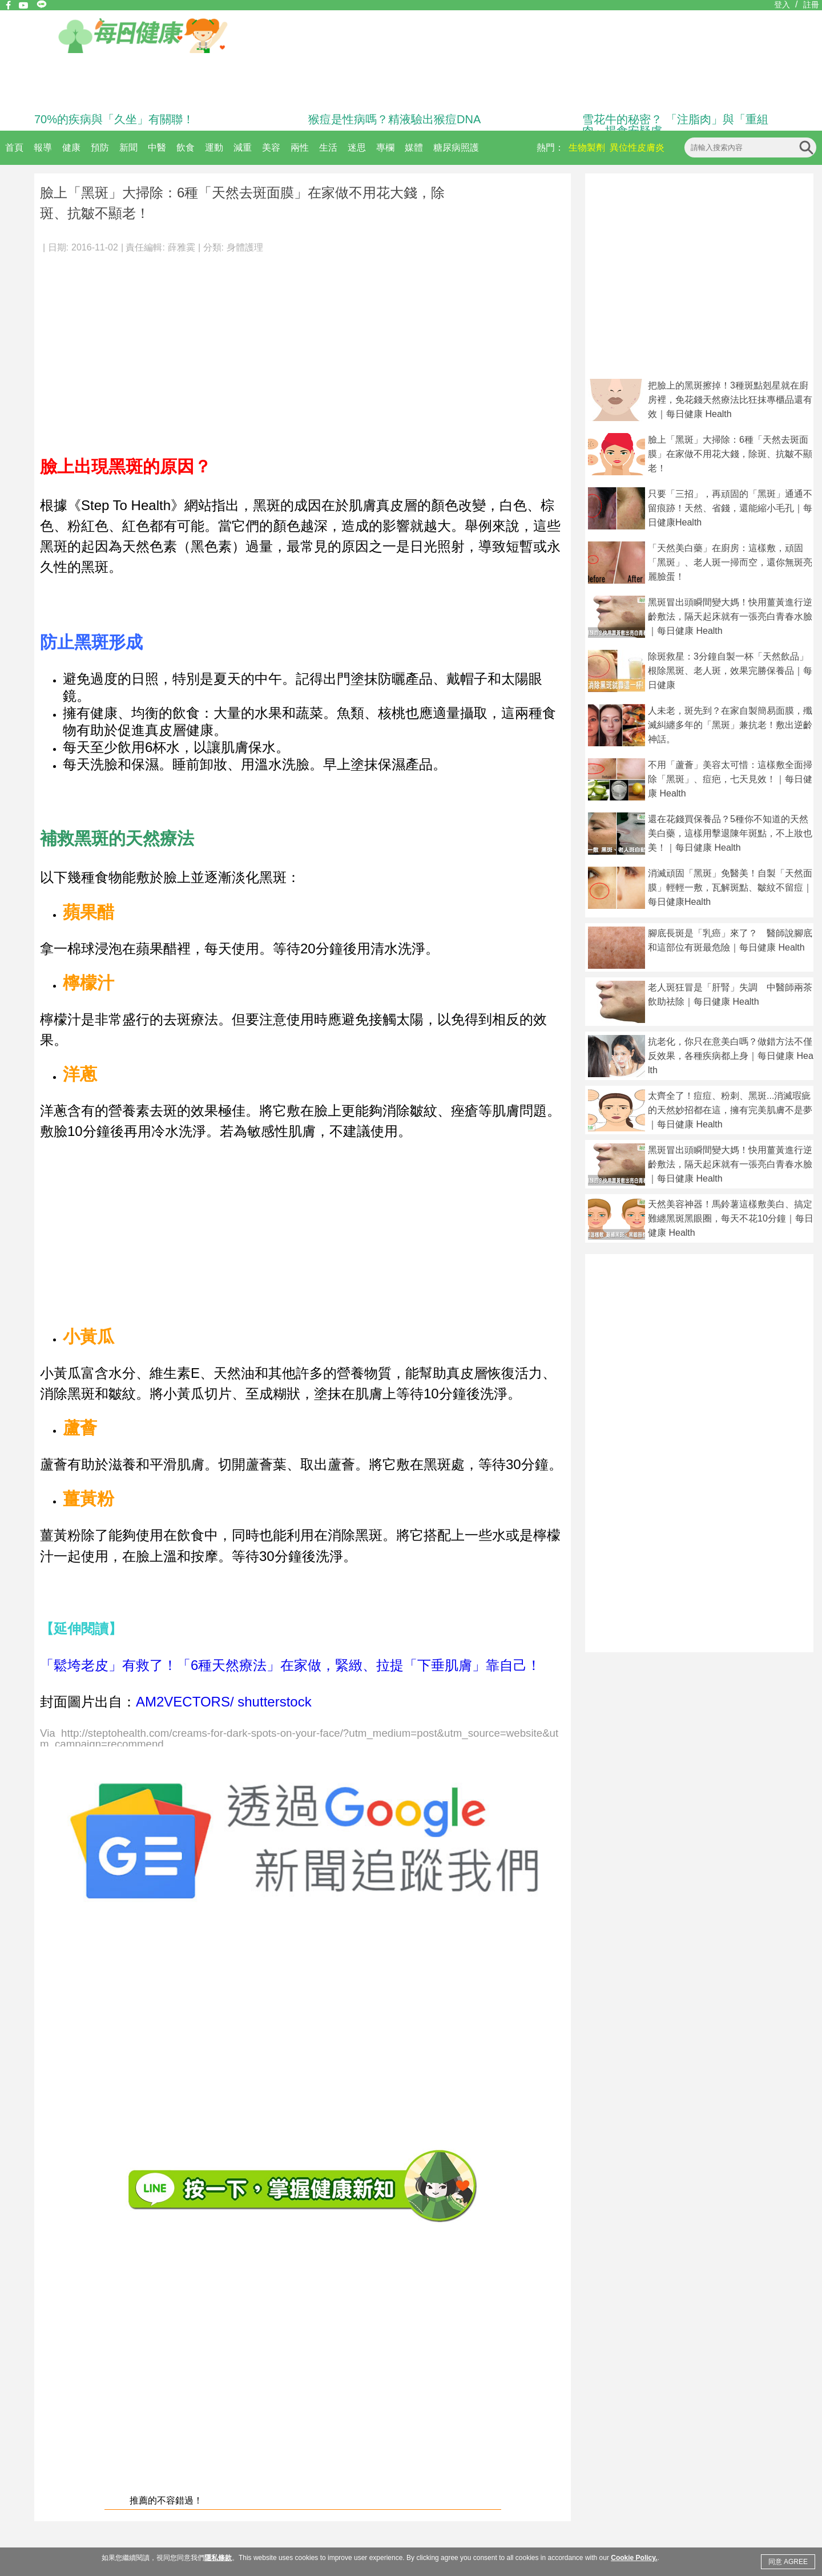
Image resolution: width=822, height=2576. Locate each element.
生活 (328, 147)
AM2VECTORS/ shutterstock (224, 1701)
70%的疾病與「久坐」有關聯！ (114, 119)
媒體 (414, 147)
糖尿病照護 (456, 147)
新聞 (128, 147)
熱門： (550, 147)
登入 (782, 4)
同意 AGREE (788, 2562)
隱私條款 (218, 2558)
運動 (214, 147)
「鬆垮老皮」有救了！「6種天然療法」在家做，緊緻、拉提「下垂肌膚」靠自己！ (290, 1665)
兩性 (300, 147)
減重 (242, 147)
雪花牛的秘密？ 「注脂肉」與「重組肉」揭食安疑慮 (675, 125)
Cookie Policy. (634, 2558)
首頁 (14, 147)
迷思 (357, 147)
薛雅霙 (181, 247)
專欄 (385, 147)
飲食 (185, 147)
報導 (43, 147)
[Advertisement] (302, 348)
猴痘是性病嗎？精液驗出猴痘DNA (394, 119)
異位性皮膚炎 (637, 147)
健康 (71, 147)
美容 (271, 147)
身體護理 (245, 247)
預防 (100, 147)
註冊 (811, 4)
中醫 (157, 147)
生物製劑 (587, 147)
